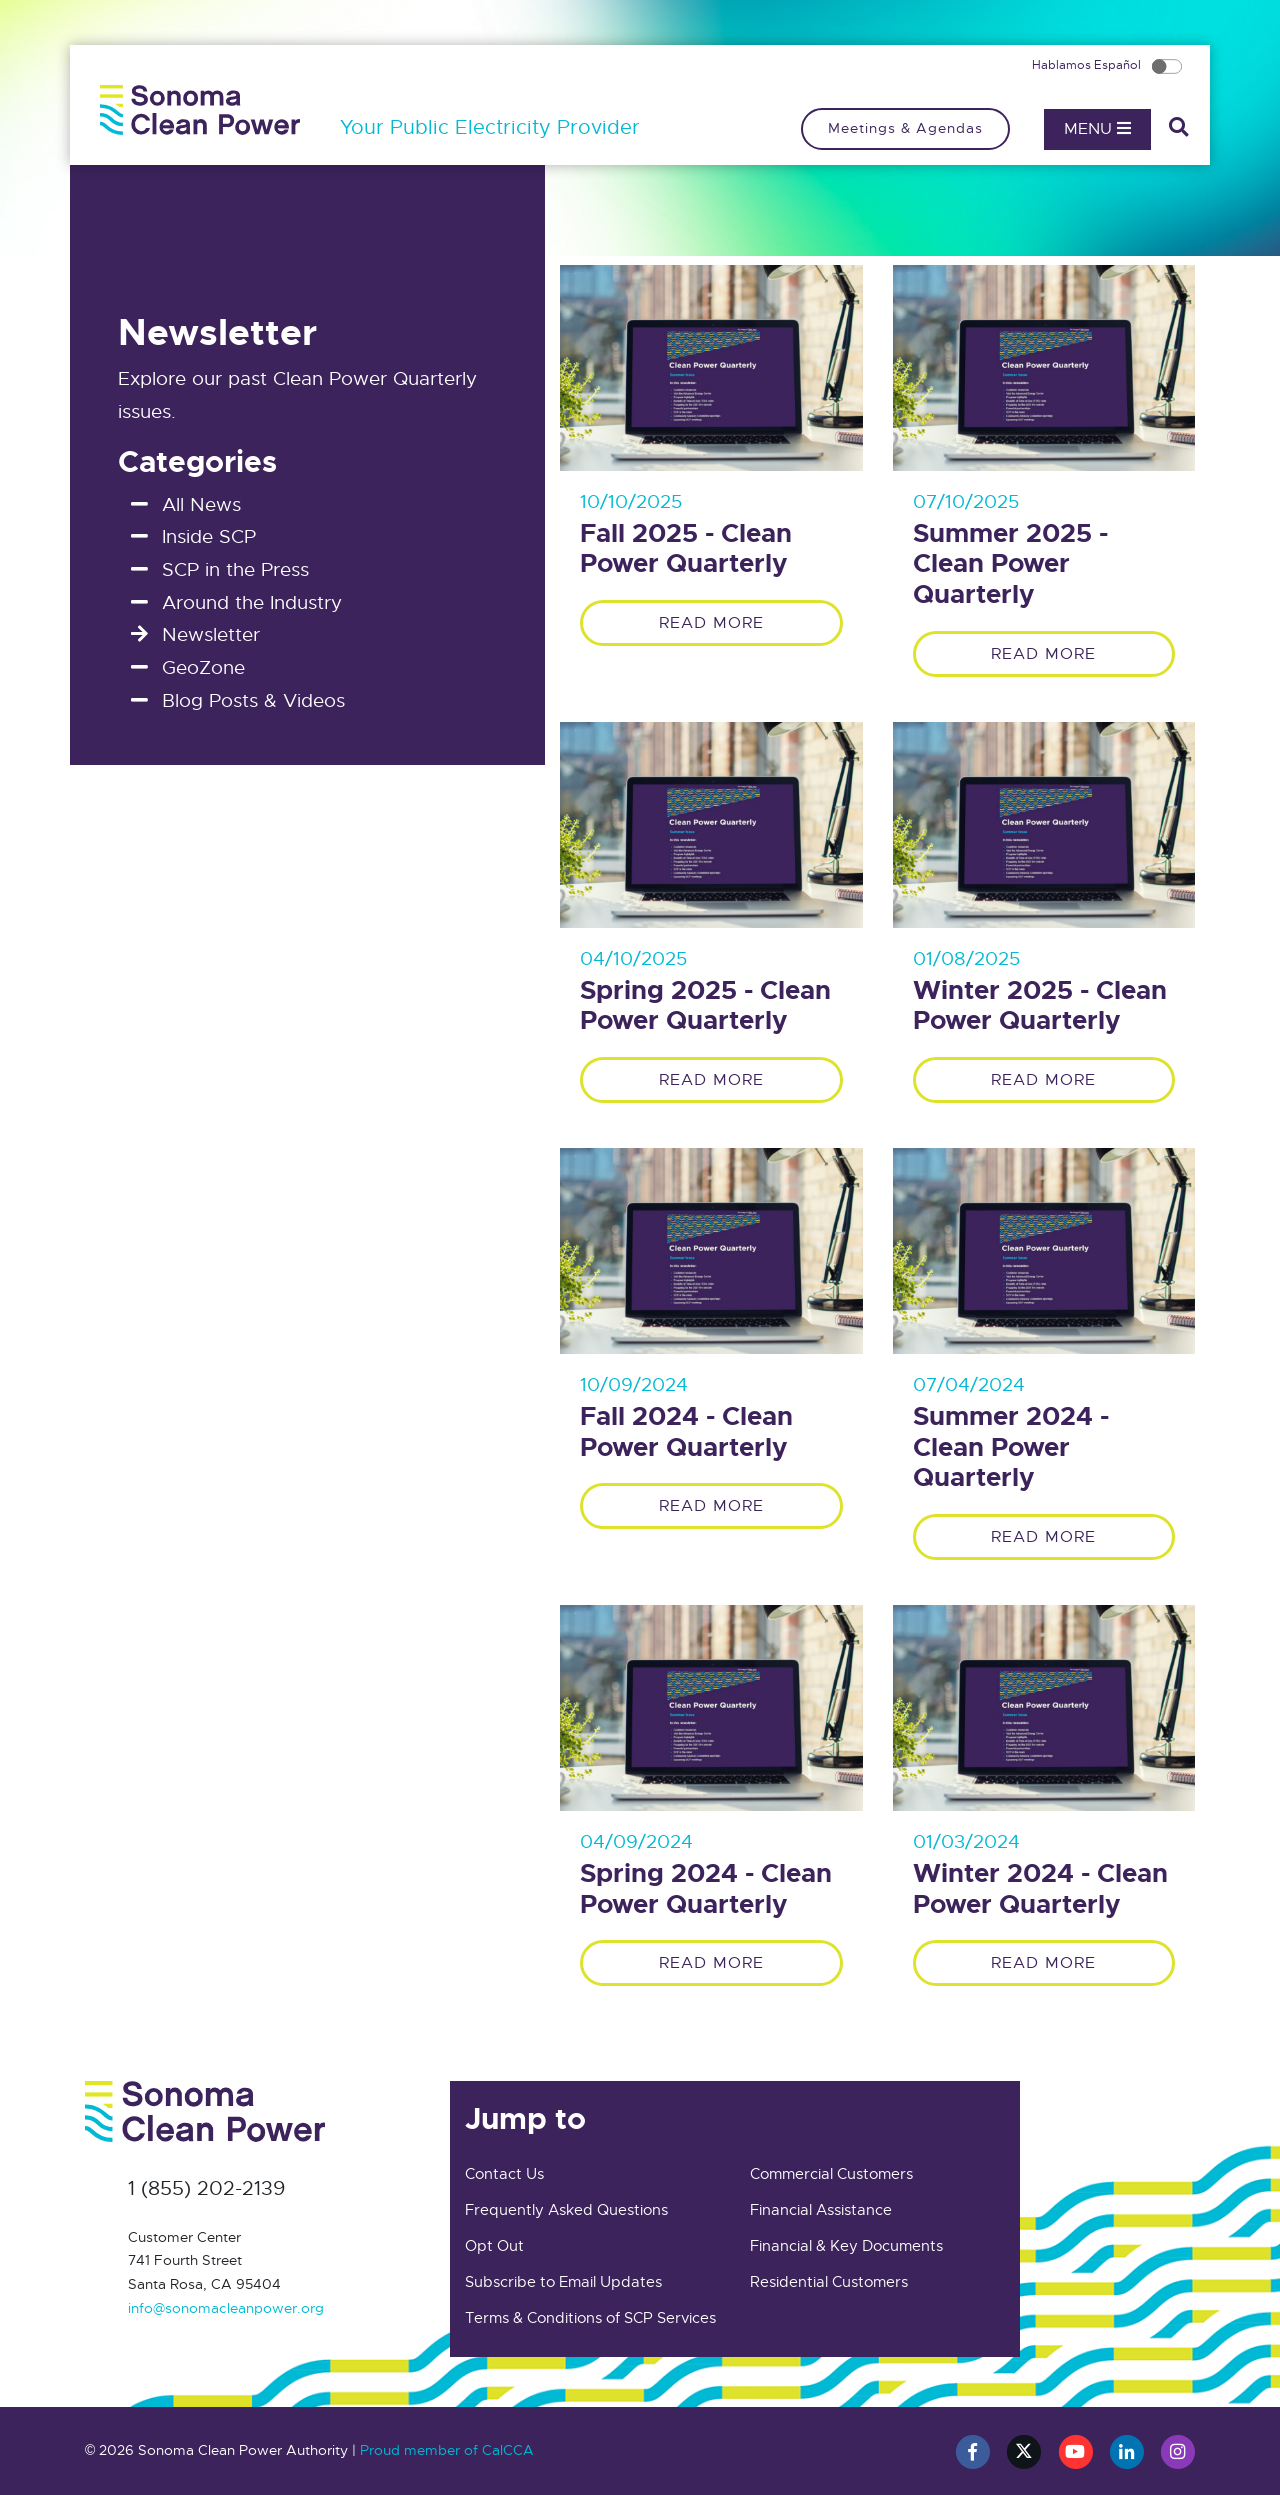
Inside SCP (209, 536)
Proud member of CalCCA (447, 2450)
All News (201, 504)
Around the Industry (252, 602)
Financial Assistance (821, 2210)
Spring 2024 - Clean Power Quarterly (706, 1889)
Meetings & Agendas (905, 128)
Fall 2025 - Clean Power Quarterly (686, 549)
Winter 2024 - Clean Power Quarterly (1040, 1889)
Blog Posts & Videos (253, 700)
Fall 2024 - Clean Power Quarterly (686, 1432)
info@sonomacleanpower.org (226, 2308)
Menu (1097, 129)
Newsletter (211, 634)
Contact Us (504, 2174)
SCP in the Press (235, 569)
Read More (711, 623)
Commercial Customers (831, 2174)
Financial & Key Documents (846, 2246)
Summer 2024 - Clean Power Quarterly (1011, 1448)
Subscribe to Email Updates (563, 2282)
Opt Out (494, 2246)
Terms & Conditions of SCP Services (590, 2318)
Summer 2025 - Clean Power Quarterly (1010, 565)
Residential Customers (829, 2282)
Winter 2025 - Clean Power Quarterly (1040, 1006)
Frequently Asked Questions (566, 2210)
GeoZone (203, 667)
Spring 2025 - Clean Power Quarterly (705, 1006)
